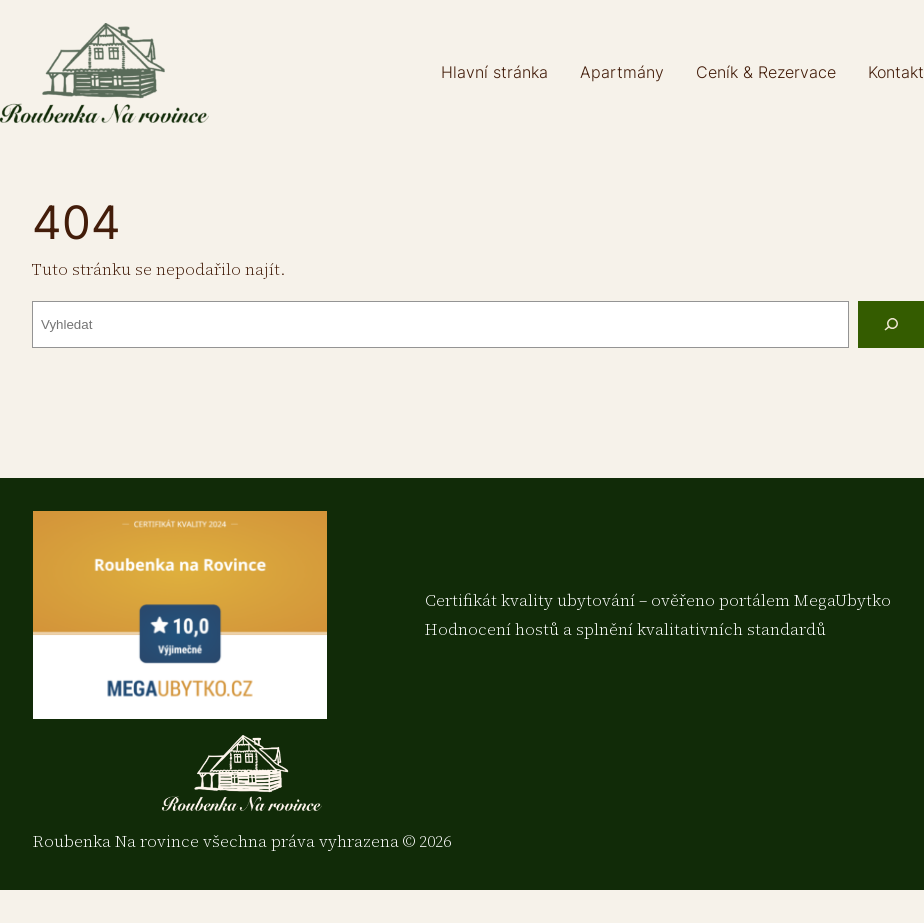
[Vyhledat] (891, 324)
